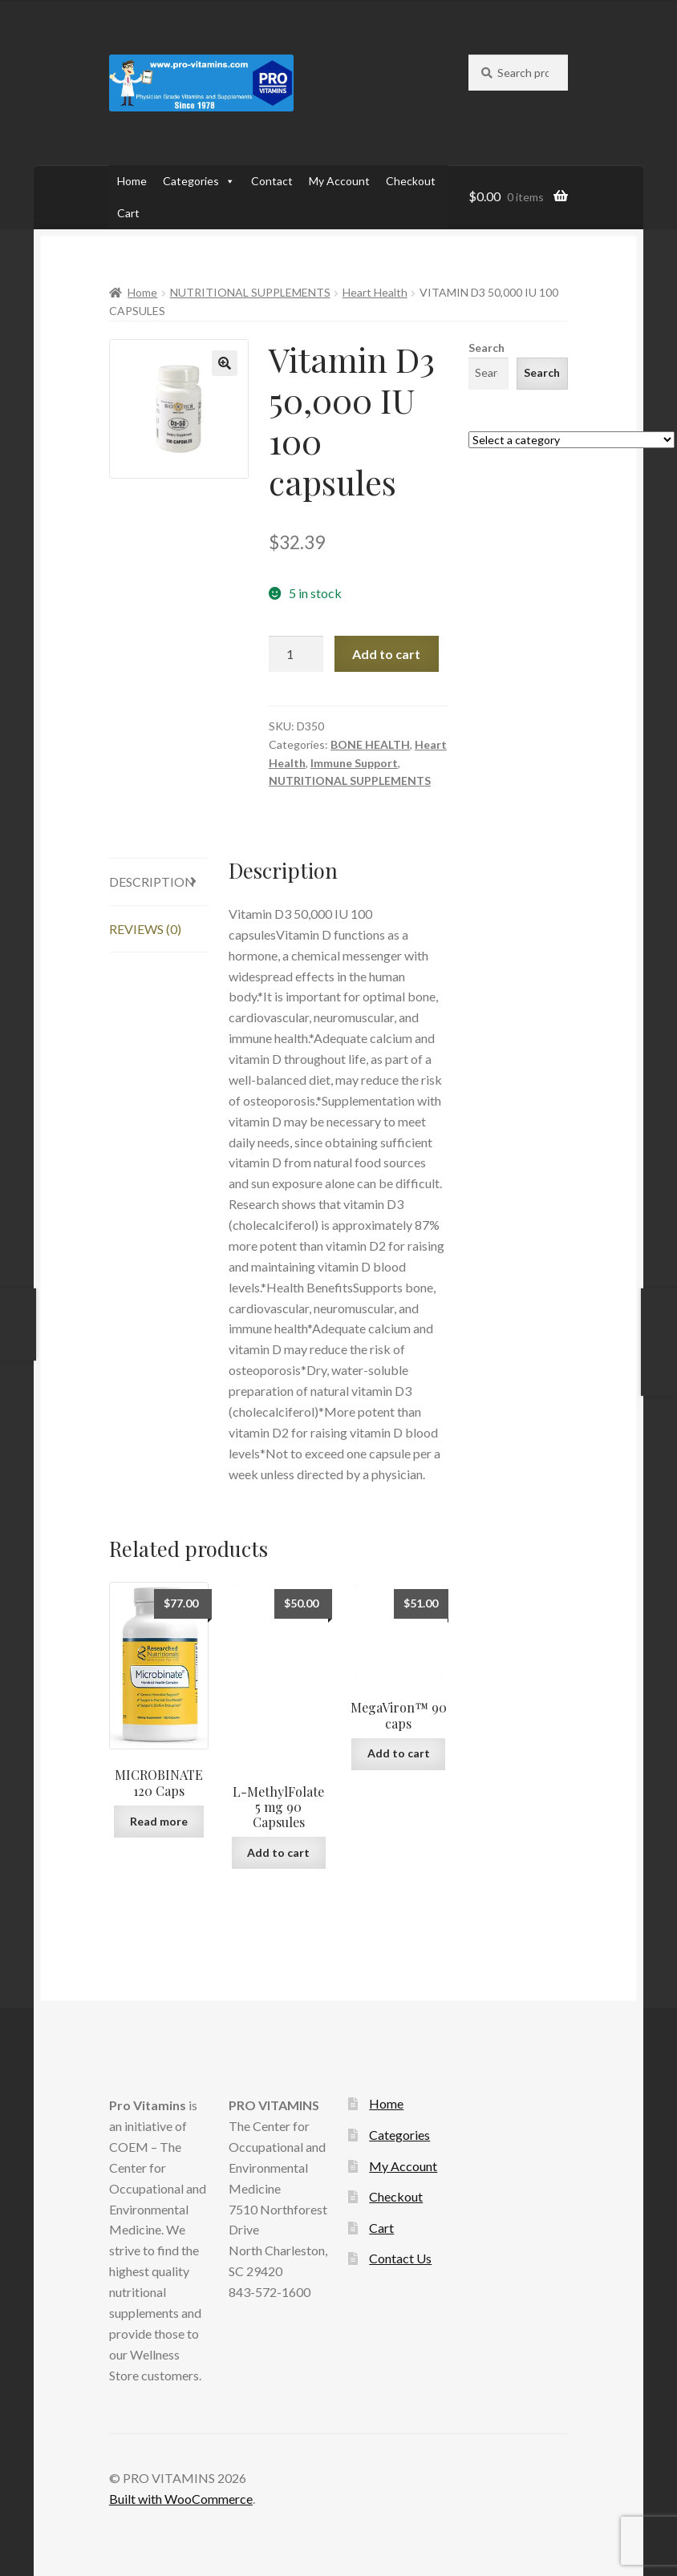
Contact (272, 181)
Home (132, 181)
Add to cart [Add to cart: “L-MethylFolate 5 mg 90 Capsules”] (278, 1852)
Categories (199, 181)
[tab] (159, 882)
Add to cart (386, 653)
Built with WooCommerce (181, 2498)
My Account (339, 181)
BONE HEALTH (370, 744)
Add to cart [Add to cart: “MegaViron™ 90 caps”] (398, 1753)
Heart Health (375, 292)
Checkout (411, 181)
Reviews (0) (145, 928)
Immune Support (354, 763)
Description (152, 881)
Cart (128, 213)
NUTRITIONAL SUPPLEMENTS (250, 292)
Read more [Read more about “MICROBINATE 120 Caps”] (159, 1821)
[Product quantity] (296, 654)
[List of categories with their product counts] (571, 439)
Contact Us (400, 2258)
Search (486, 347)
